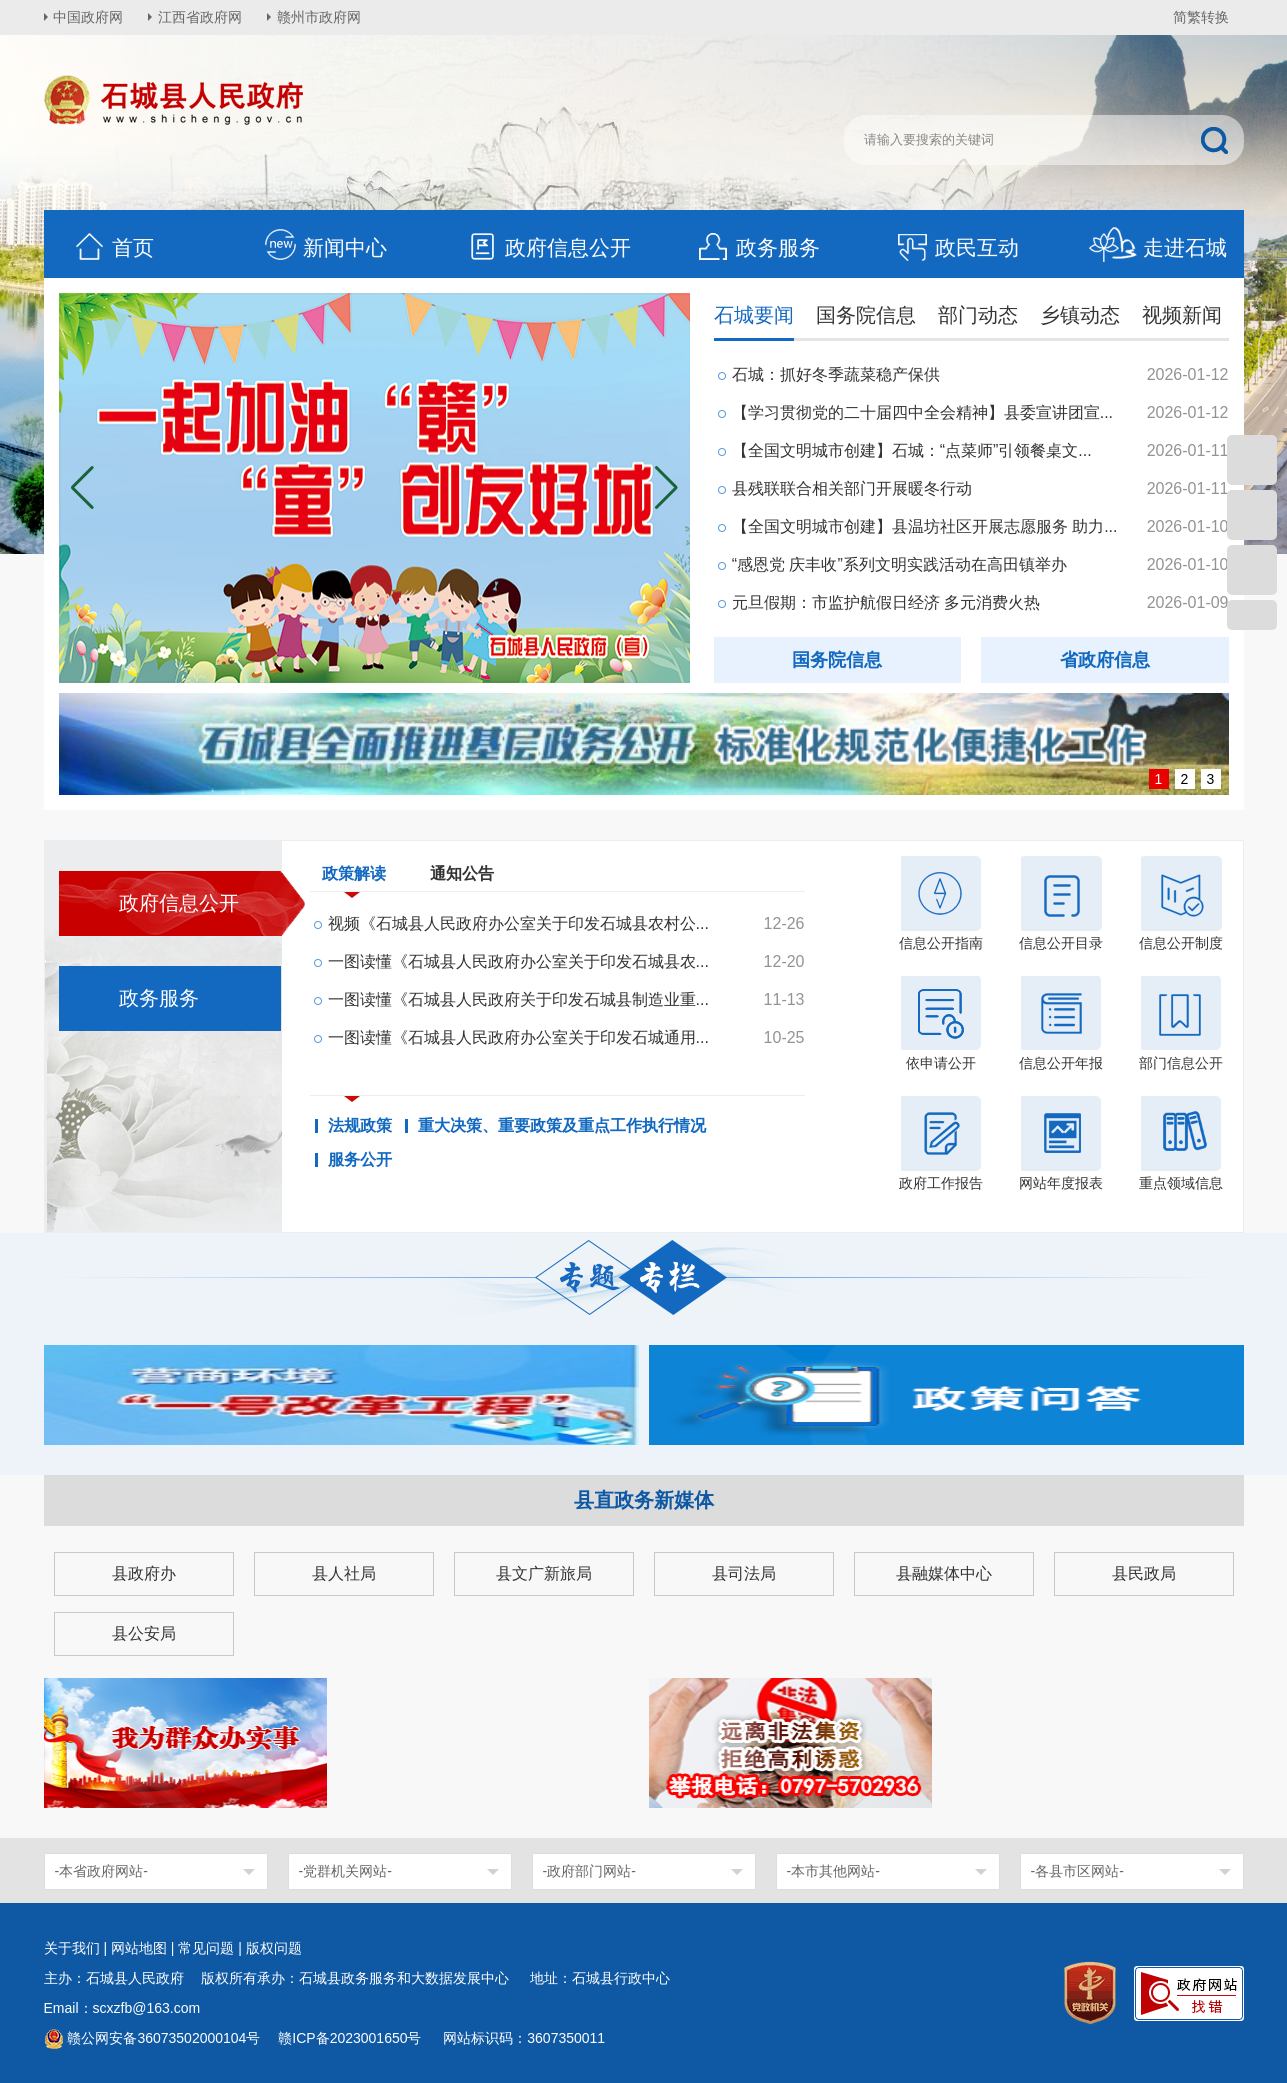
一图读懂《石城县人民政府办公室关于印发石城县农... (518, 961)
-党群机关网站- (345, 1871)
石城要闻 (754, 315)
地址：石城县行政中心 (600, 1978)
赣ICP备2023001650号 (351, 2038)
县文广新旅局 (544, 1573)
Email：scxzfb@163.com (122, 2008)
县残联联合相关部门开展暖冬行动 (852, 488)
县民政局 (1144, 1573)
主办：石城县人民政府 (121, 1978)
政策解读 (354, 878)
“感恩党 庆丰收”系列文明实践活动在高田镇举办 (899, 564)
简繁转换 (1201, 17)
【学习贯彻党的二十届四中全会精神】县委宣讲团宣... (922, 412)
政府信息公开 (548, 247)
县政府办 (144, 1573)
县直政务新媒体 (644, 1500)
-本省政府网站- (101, 1871)
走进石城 (1157, 247)
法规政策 (360, 1126)
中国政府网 (89, 17)
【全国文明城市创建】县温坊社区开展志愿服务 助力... (925, 526)
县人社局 (344, 1573)
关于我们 (72, 1948)
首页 (113, 247)
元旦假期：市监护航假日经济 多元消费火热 (886, 602)
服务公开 (360, 1160)
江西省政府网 (201, 17)
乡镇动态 (1080, 315)
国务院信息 (866, 315)
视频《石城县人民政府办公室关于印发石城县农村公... (518, 923)
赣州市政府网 (320, 17)
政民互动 (957, 247)
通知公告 (462, 873)
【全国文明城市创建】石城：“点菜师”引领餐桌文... (912, 450)
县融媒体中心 (944, 1573)
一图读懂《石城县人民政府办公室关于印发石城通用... (518, 1037)
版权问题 (274, 1948)
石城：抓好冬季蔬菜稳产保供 (836, 374)
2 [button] (1185, 779)
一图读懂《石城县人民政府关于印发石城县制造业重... (518, 999)
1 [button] (1159, 779)
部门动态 (978, 315)
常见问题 (206, 1948)
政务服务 (758, 247)
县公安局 (144, 1633)
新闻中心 (325, 247)
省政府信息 (1105, 660)
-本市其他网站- (833, 1871)
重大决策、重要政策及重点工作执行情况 (562, 1126)
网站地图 (139, 1948)
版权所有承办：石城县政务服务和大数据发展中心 (362, 1978)
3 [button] (1211, 779)
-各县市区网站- (1077, 1871)
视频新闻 (1182, 315)
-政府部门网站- (589, 1871)
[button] (666, 488)
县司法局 (744, 1573)
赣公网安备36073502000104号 (163, 2038)
